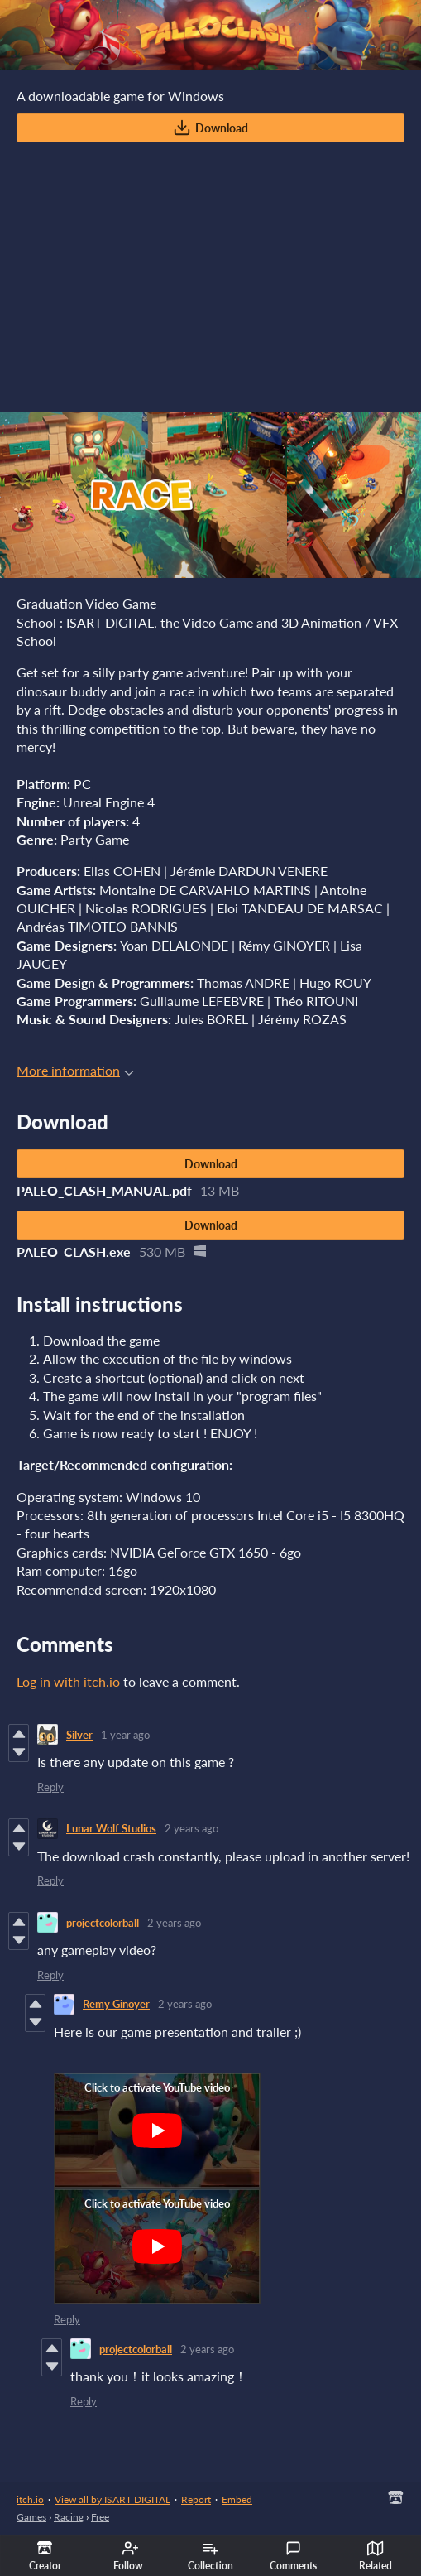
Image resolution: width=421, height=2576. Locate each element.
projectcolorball (102, 1922)
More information (75, 1070)
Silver (79, 1734)
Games (31, 2517)
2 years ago (191, 1828)
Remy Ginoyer (116, 2003)
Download (210, 127)
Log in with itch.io (68, 1681)
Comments (293, 2556)
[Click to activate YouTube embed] (157, 2130)
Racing (69, 2517)
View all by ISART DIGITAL (112, 2499)
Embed (237, 2499)
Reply (50, 1787)
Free (100, 2517)
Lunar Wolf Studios (111, 1828)
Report (196, 2499)
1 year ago (125, 1734)
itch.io (30, 2499)
